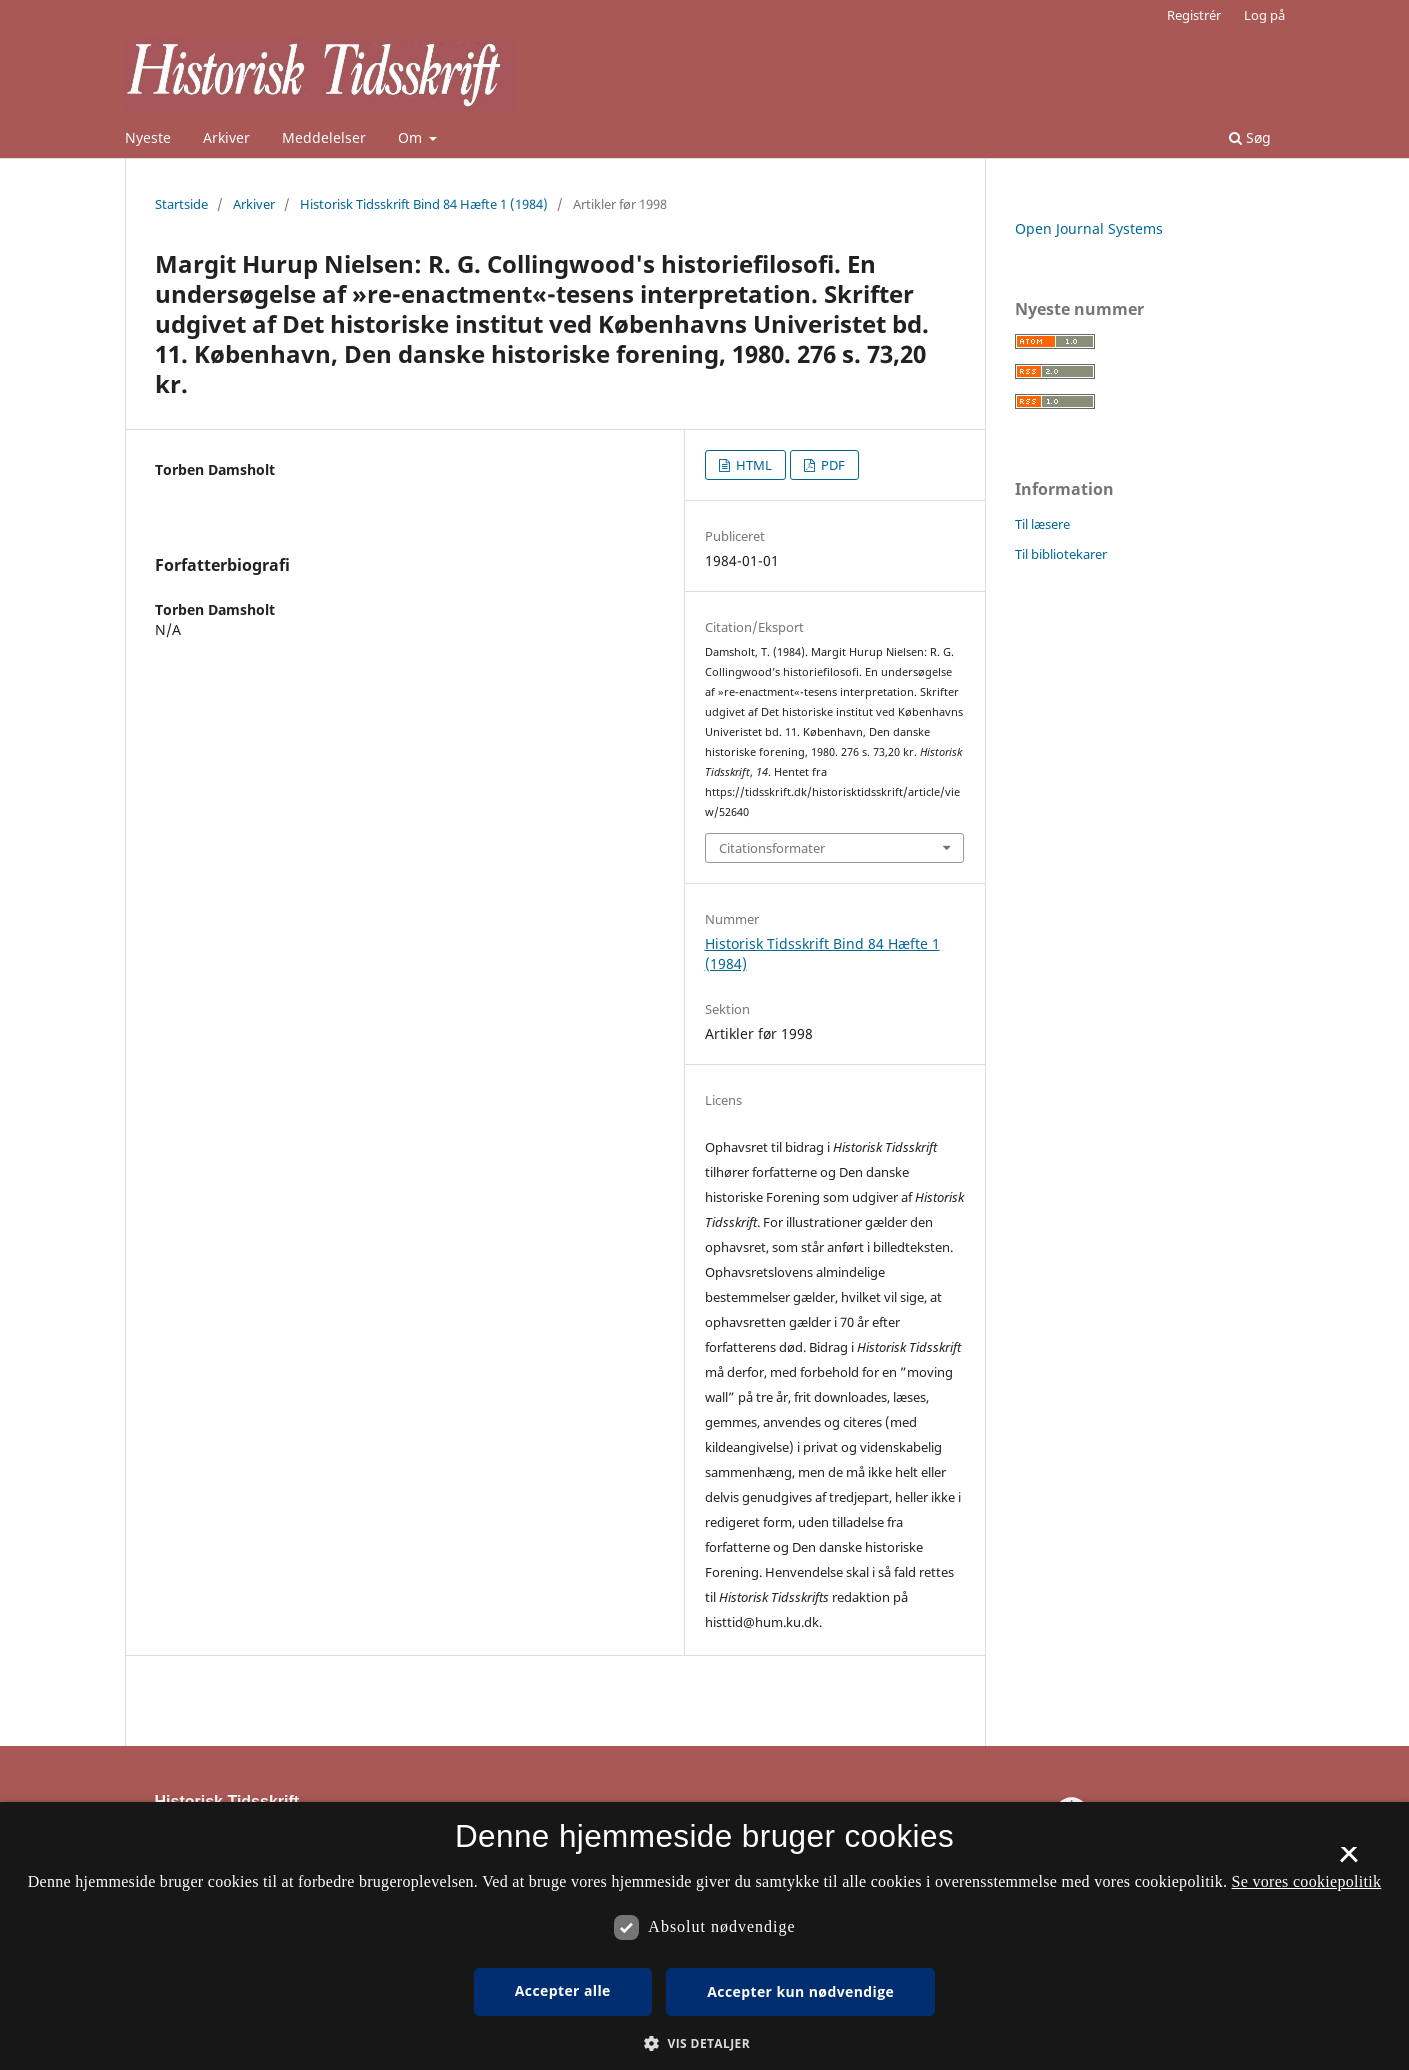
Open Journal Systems (1089, 228)
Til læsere (1042, 524)
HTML (752, 465)
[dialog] (704, 1936)
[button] (704, 2043)
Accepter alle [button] (563, 1990)
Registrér (1194, 15)
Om (412, 137)
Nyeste (148, 137)
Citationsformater (772, 848)
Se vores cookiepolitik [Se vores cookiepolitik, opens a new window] (1307, 1881)
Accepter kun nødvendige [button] (800, 1991)
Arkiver (226, 137)
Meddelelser (324, 137)
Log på (1264, 15)
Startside (181, 204)
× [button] (1348, 1861)
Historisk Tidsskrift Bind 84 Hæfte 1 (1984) (424, 204)
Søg (1250, 137)
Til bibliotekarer (1061, 554)
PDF (831, 465)
